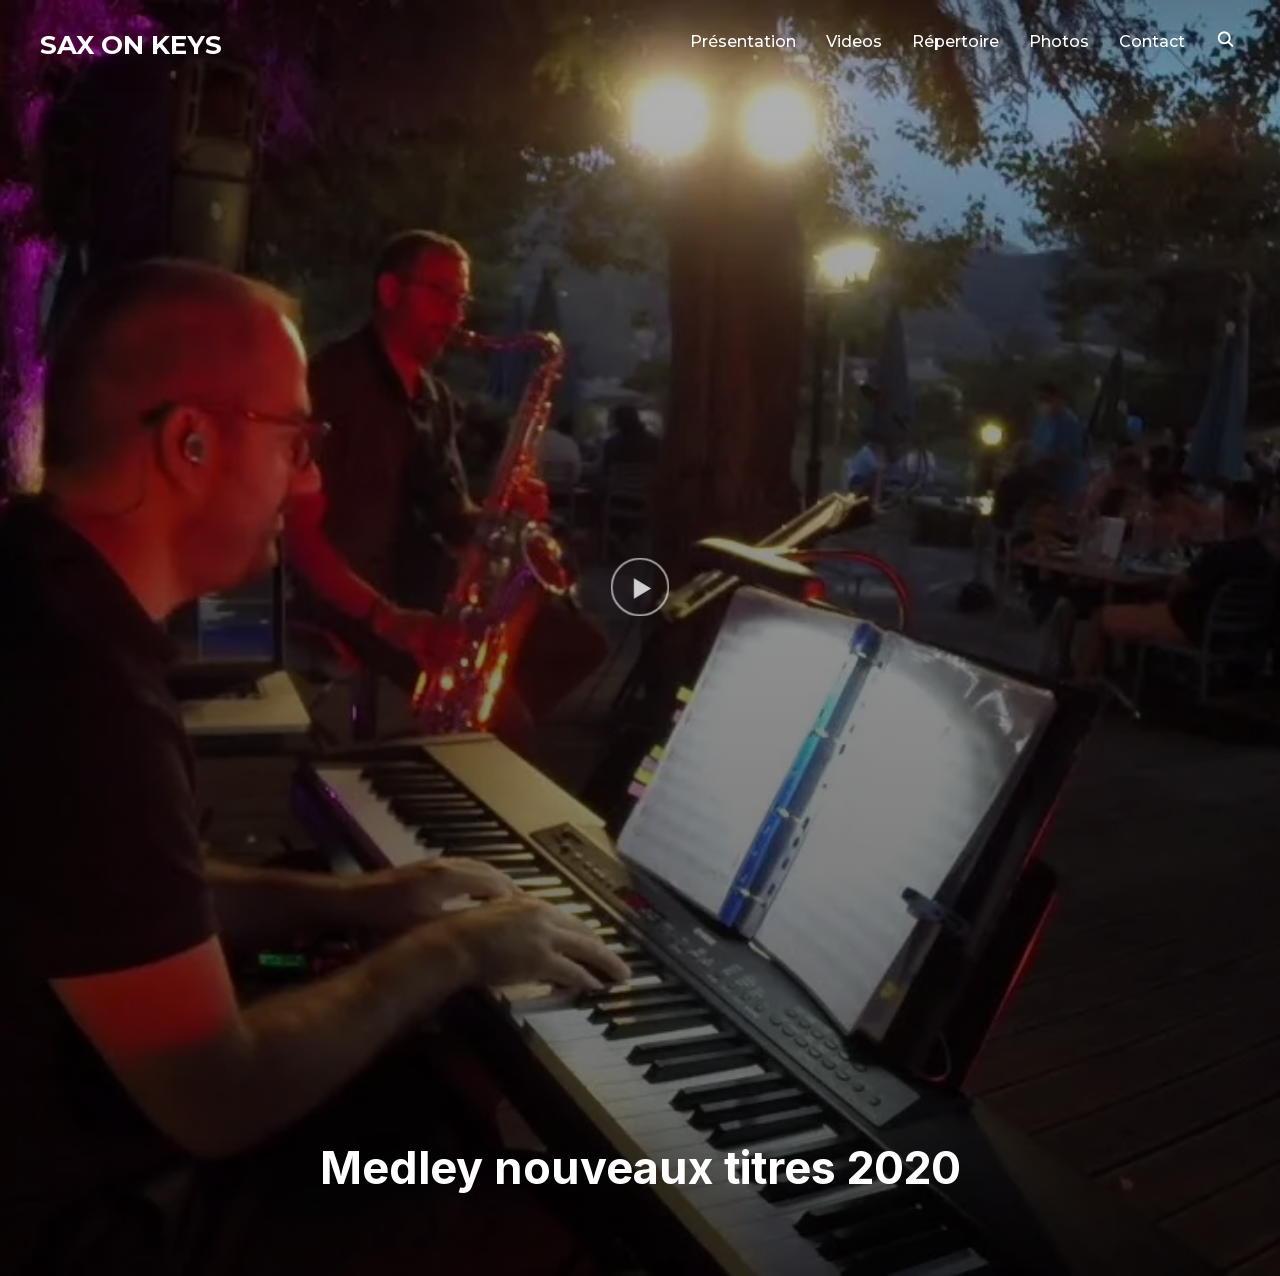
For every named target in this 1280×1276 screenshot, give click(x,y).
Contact (1152, 41)
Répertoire (955, 41)
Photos (1059, 41)
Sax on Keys (131, 45)
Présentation (743, 41)
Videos (854, 41)
